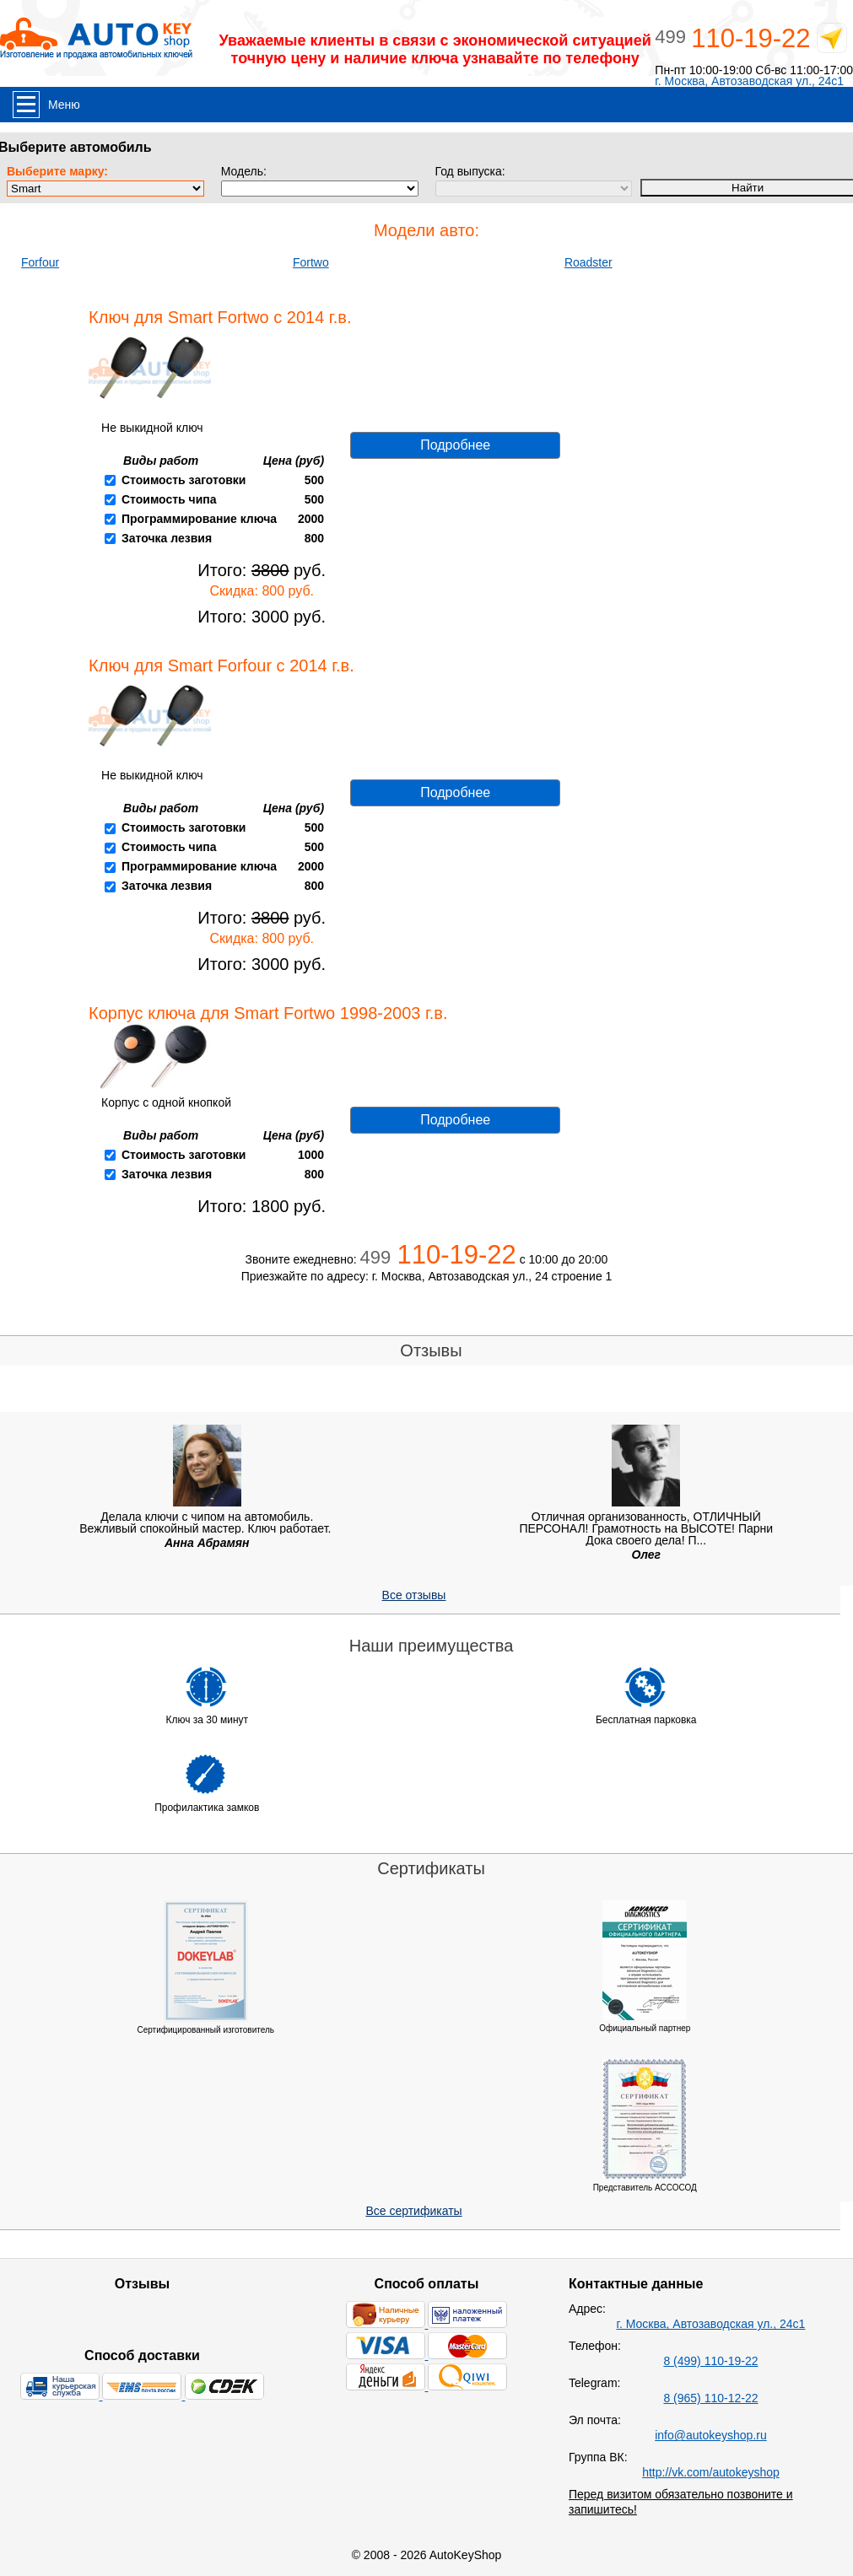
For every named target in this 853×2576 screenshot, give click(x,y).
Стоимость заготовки (183, 480)
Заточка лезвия (166, 538)
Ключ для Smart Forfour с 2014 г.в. (221, 665)
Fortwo (311, 262)
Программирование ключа (199, 518)
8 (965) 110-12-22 (710, 2398)
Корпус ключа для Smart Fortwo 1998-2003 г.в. (268, 1013)
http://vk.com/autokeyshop (711, 2472)
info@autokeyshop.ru (711, 2435)
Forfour (40, 262)
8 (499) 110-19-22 (710, 2361)
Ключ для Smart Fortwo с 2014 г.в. (220, 317)
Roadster (588, 262)
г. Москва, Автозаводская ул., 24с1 (749, 81)
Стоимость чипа (169, 499)
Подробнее (455, 445)
